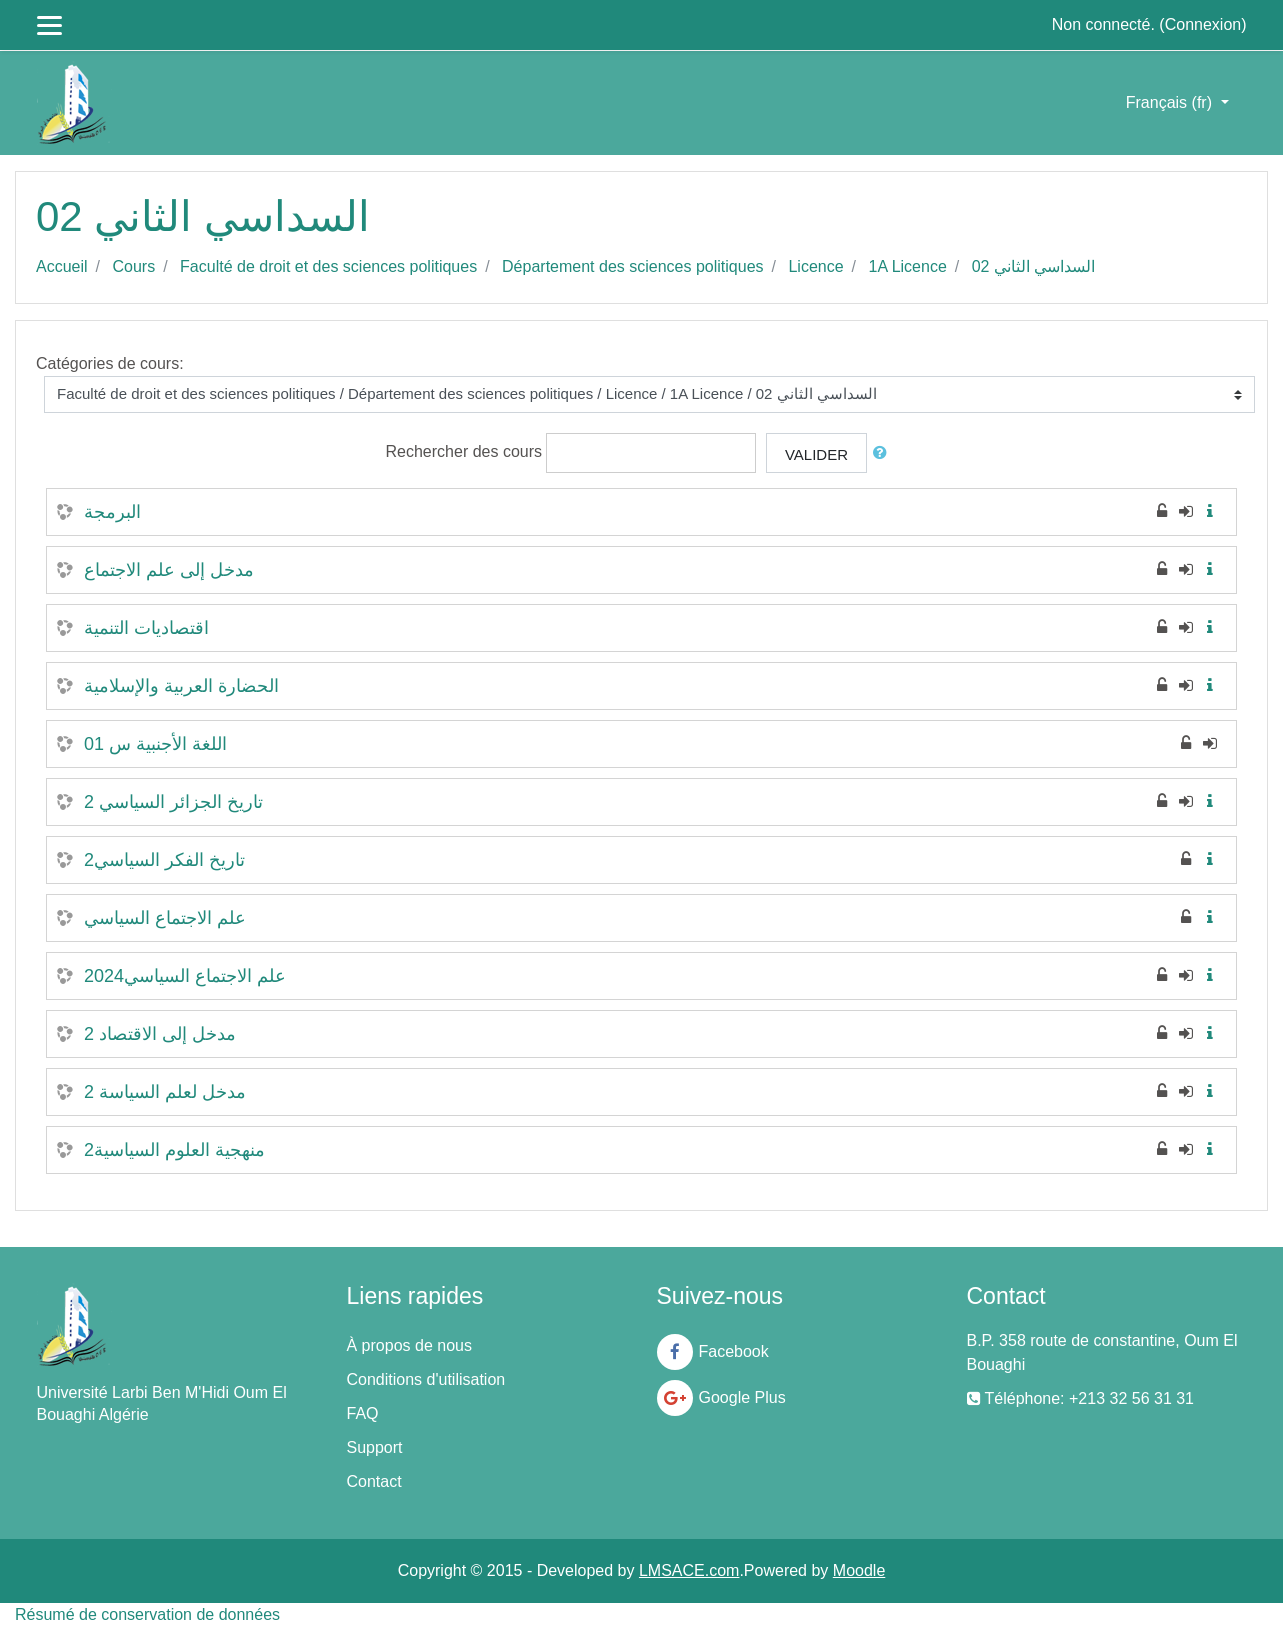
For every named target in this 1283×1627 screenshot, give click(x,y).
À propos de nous (409, 1345)
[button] (884, 453)
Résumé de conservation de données (147, 1614)
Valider (816, 454)
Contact (374, 1481)
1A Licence (908, 266)
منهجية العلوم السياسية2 (174, 1150)
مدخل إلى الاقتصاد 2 (160, 1034)
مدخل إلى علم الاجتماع (169, 570)
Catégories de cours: (110, 363)
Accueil (62, 266)
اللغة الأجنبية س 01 (155, 744)
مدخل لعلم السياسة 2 (165, 1092)
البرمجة (112, 512)
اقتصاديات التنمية (146, 628)
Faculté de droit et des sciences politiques (328, 266)
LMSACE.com (689, 1570)
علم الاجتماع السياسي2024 (185, 976)
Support (375, 1447)
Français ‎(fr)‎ (1171, 102)
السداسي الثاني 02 (1034, 266)
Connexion (1203, 24)
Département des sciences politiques (632, 266)
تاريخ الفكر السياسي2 (164, 860)
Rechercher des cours (464, 451)
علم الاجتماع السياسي (165, 918)
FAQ (363, 1413)
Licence (815, 266)
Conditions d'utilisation (426, 1379)
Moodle (859, 1570)
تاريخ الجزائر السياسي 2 (173, 802)
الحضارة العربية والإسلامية (181, 686)
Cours (133, 266)
